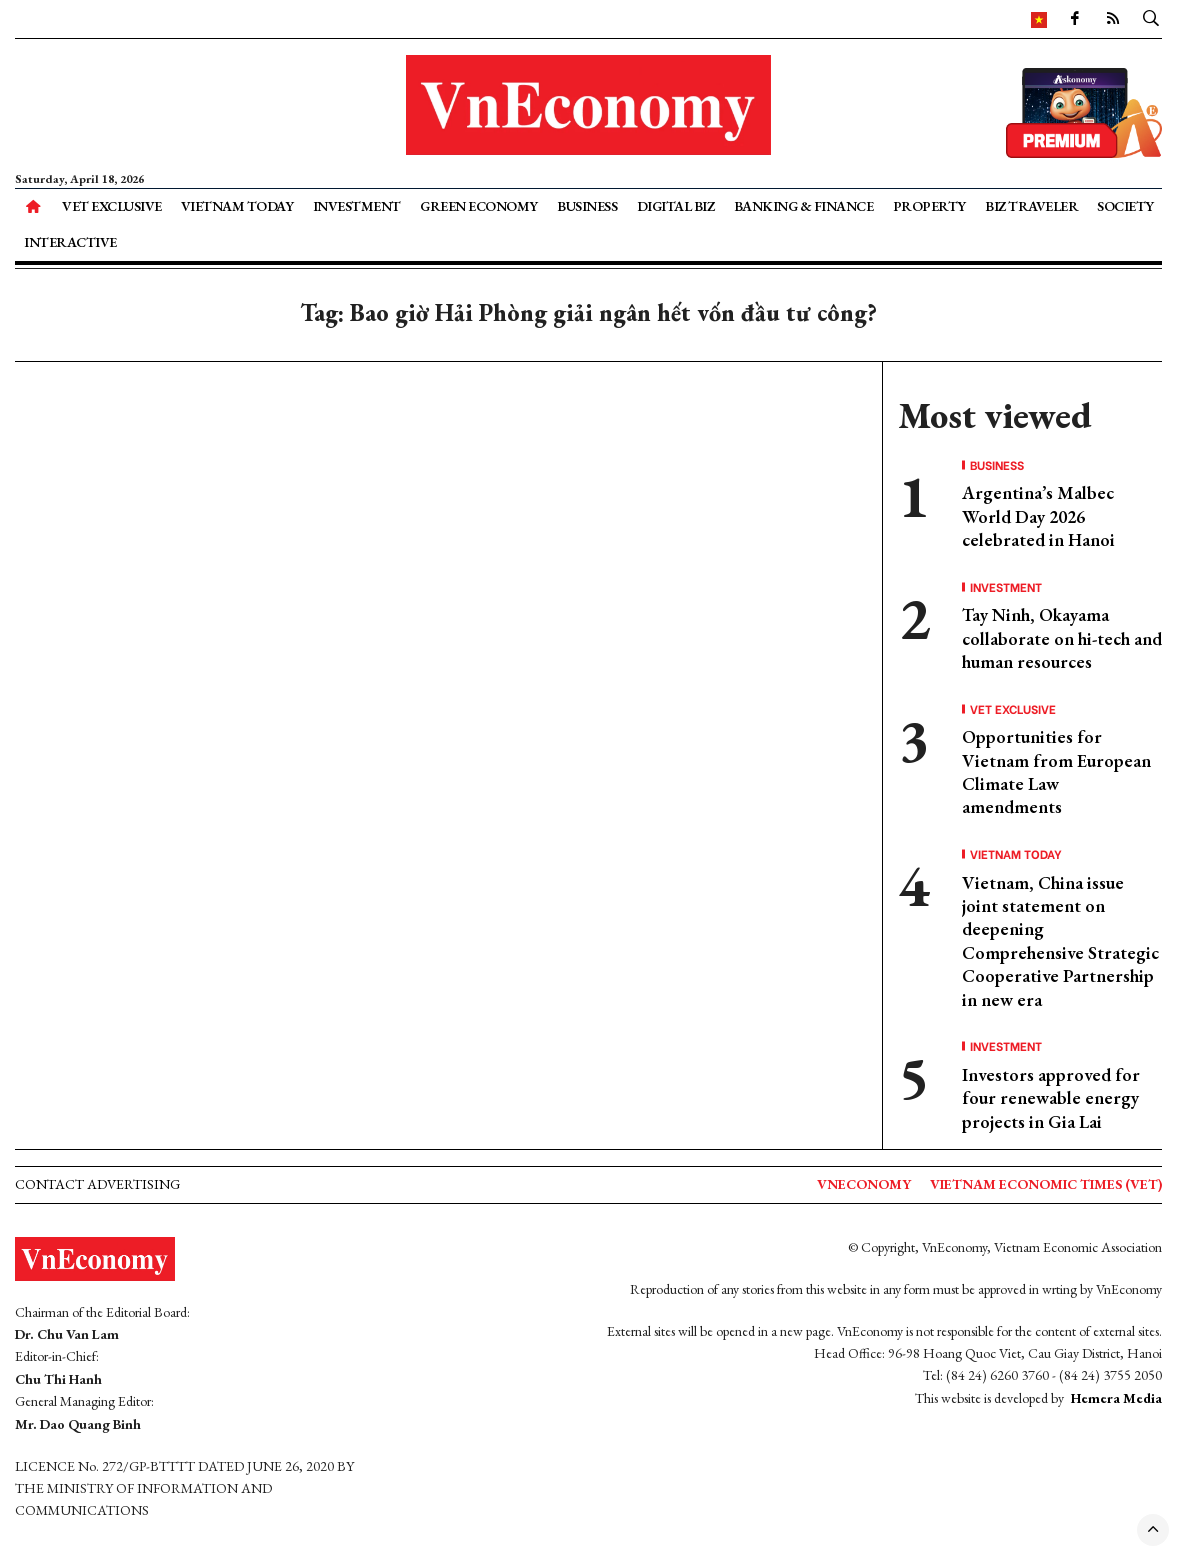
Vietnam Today (237, 206)
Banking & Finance (804, 206)
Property (929, 206)
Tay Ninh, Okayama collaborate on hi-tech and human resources (1062, 638)
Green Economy (479, 206)
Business (587, 206)
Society (1125, 206)
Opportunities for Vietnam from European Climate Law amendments (1056, 771)
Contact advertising (97, 1184)
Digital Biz (676, 206)
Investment (357, 206)
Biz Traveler (1031, 206)
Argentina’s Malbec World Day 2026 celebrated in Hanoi (1038, 516)
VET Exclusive (112, 206)
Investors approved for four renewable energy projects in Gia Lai (1051, 1098)
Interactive (70, 242)
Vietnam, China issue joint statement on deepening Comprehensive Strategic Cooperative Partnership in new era (1060, 941)
